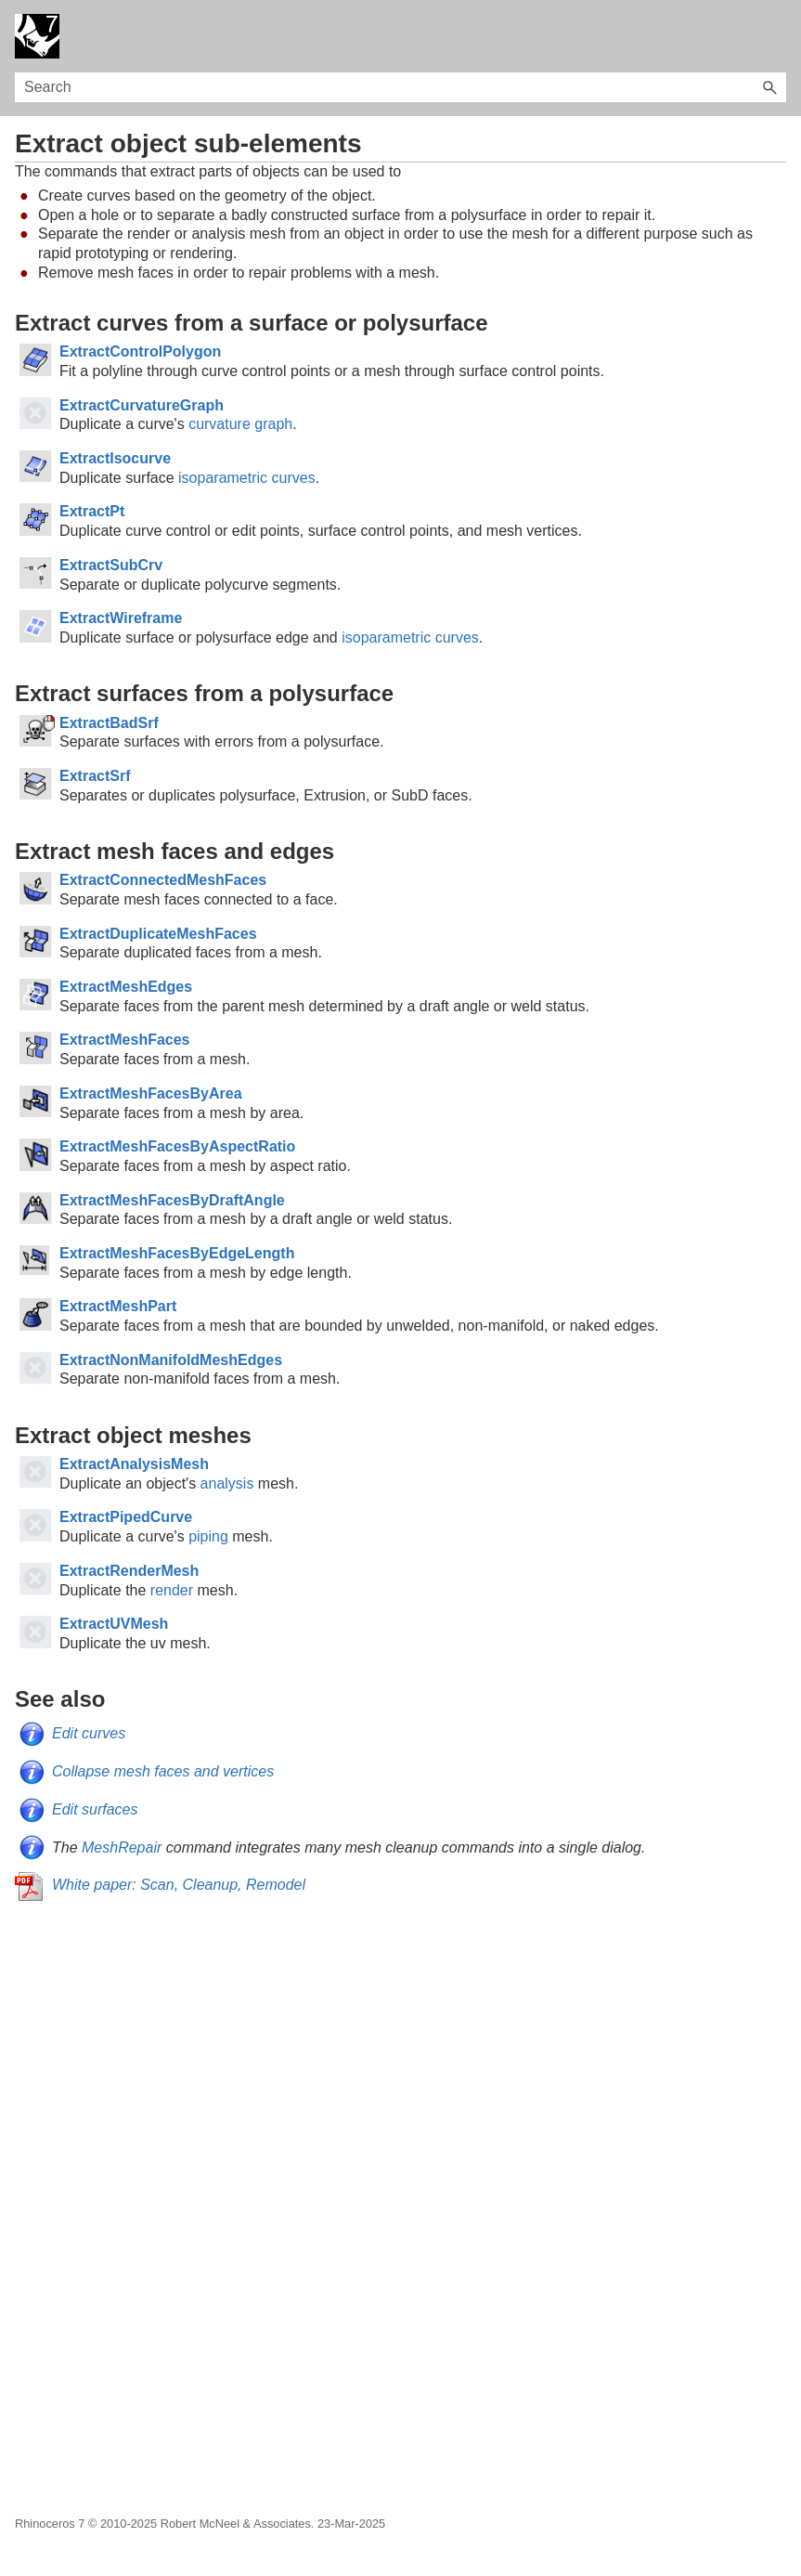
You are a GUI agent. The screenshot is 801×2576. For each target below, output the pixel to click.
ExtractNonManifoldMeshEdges (170, 1360)
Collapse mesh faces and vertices (163, 1771)
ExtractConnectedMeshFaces (162, 880)
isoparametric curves (247, 478)
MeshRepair (121, 1847)
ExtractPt (91, 511)
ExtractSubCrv (110, 565)
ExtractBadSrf (109, 723)
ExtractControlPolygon (140, 351)
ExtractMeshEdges (125, 987)
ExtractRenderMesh (129, 1571)
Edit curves (88, 1733)
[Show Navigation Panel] (776, 36)
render (171, 1590)
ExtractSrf (94, 776)
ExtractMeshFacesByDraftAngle (172, 1200)
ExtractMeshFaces (124, 1039)
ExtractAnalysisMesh (134, 1464)
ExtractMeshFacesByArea (150, 1093)
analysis (227, 1483)
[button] (769, 87)
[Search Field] (400, 87)
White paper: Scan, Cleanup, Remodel (178, 1885)
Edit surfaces (94, 1809)
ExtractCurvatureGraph (141, 405)
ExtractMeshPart (117, 1306)
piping (208, 1536)
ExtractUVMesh (113, 1624)
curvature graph (240, 424)
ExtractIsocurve (115, 458)
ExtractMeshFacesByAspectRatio (177, 1146)
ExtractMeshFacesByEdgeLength (176, 1253)
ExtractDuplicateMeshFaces (158, 934)
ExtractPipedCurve (125, 1517)
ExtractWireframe (120, 618)
